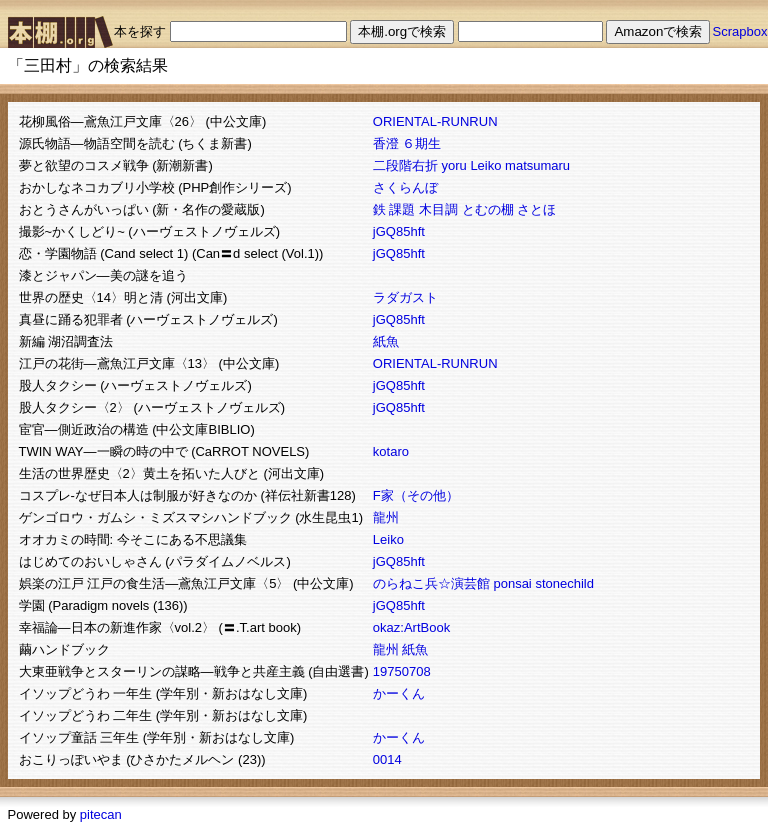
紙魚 (386, 341)
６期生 (421, 143)
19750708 (402, 671)
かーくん (399, 693)
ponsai (512, 583)
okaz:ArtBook (411, 627)
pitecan (101, 814)
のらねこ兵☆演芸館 (431, 583)
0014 (387, 759)
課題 (402, 209)
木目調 (438, 209)
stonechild (564, 583)
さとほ (536, 209)
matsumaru (537, 165)
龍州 (386, 517)
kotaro (391, 451)
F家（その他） (416, 495)
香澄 (386, 143)
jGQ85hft (399, 231)
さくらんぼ (405, 187)
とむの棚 (488, 209)
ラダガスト (405, 297)
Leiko (485, 165)
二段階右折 (405, 165)
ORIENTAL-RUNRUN (435, 121)
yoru (453, 165)
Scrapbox (740, 31)
